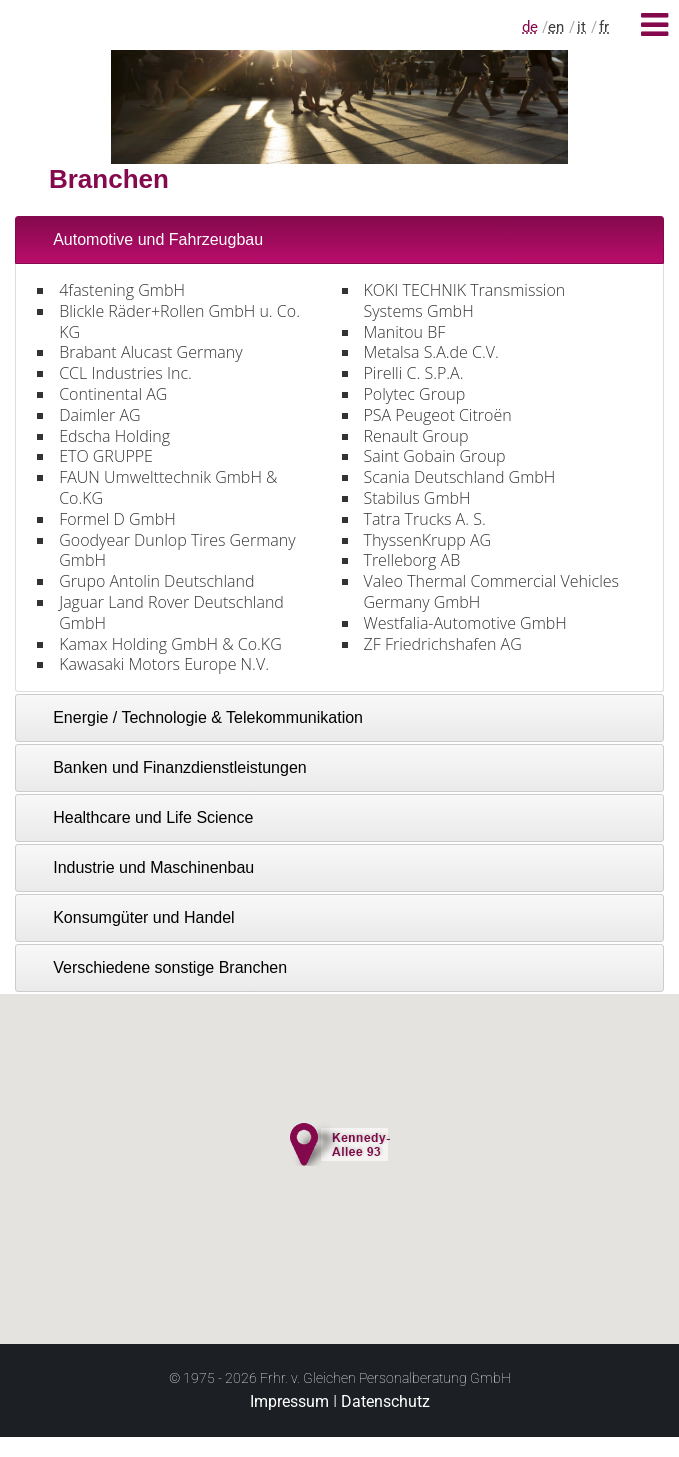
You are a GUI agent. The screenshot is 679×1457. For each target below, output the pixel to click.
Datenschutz (385, 1401)
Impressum (289, 1401)
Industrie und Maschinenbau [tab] (140, 867)
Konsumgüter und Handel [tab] (130, 917)
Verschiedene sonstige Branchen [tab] (157, 967)
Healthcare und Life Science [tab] (140, 817)
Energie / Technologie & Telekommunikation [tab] (195, 717)
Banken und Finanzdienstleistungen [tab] (167, 767)
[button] (340, 1141)
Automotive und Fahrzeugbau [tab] (145, 239)
